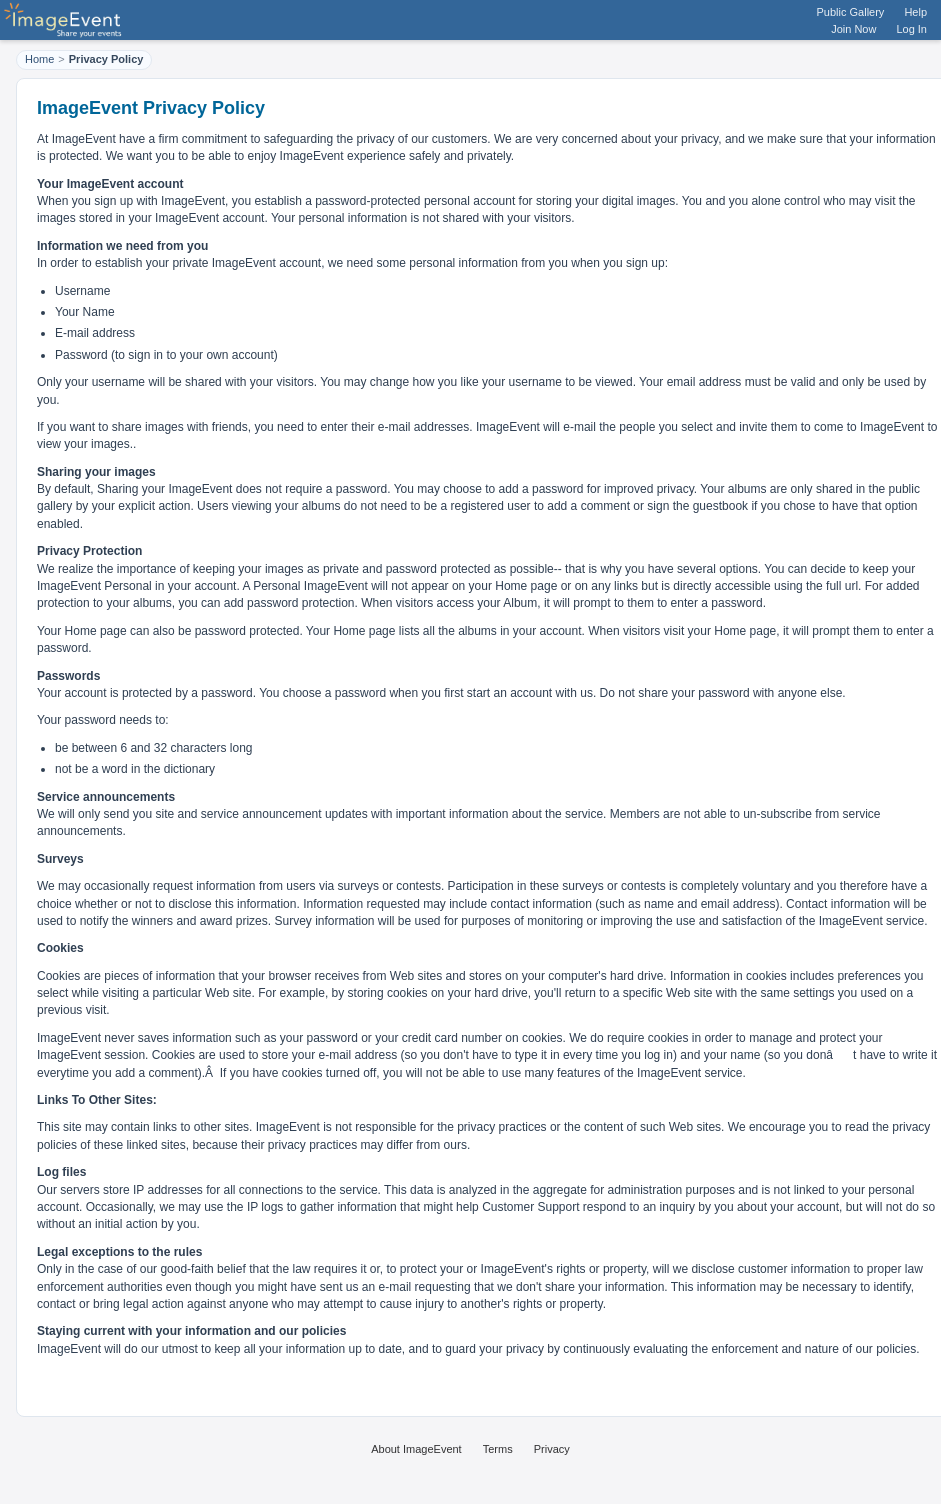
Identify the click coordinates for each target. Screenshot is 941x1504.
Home (39, 59)
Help (915, 12)
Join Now (853, 29)
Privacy (552, 1449)
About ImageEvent (416, 1449)
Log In (911, 29)
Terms (498, 1449)
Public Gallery (851, 12)
